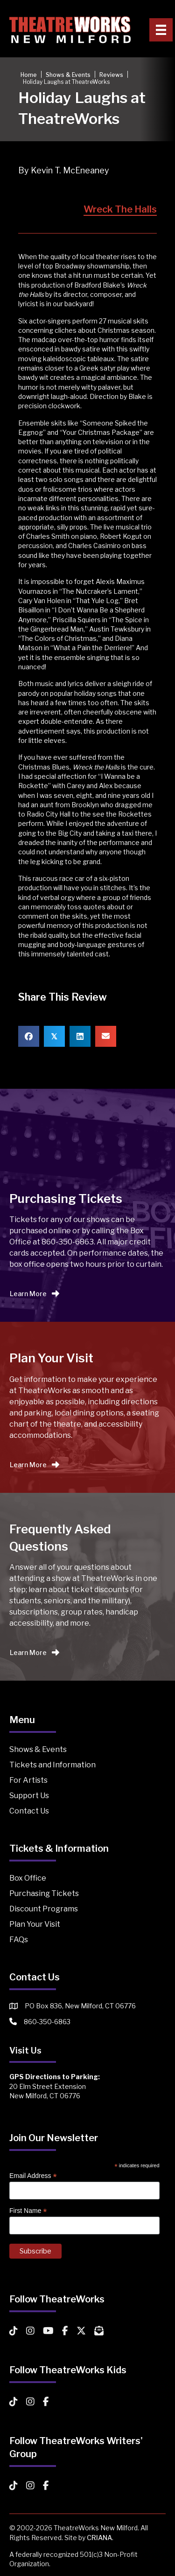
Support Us (29, 1795)
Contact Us (29, 1811)
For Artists (28, 1780)
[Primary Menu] (161, 29)
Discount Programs (43, 1908)
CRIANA (99, 2538)
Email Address (33, 2175)
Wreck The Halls (120, 209)
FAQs (18, 1939)
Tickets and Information (52, 1764)
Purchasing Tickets (44, 1893)
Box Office (27, 1878)
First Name (28, 2210)
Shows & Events (38, 1749)
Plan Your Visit (34, 1924)
